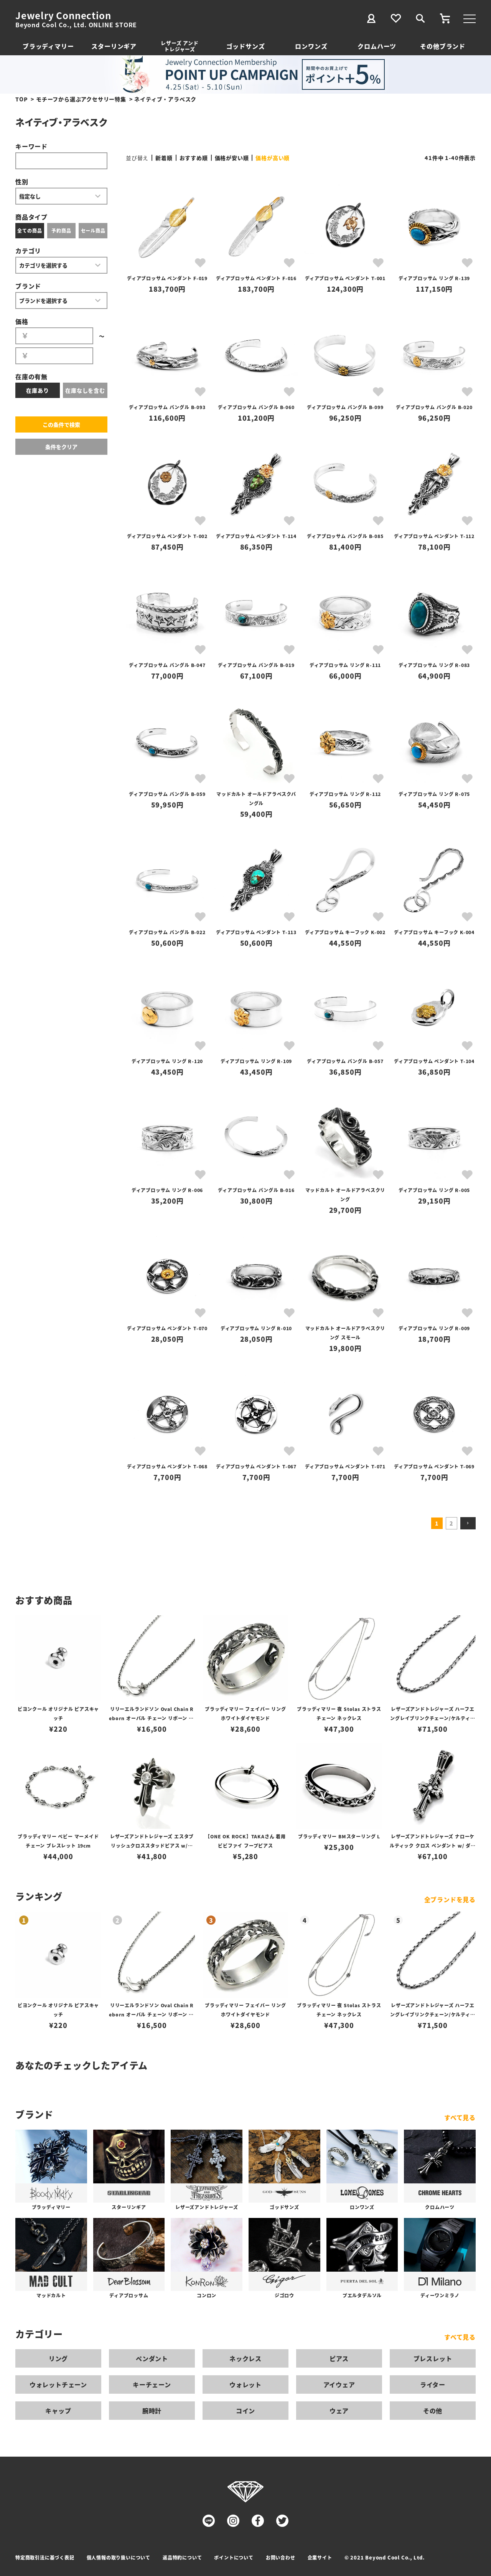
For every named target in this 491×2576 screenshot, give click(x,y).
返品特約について (182, 2557)
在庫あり (37, 390)
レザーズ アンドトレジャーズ (179, 46)
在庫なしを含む (85, 390)
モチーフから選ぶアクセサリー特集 (81, 99)
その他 (432, 2410)
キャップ (58, 2410)
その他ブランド (442, 46)
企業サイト (320, 2557)
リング (58, 2358)
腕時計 (151, 2410)
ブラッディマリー (48, 46)
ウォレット (245, 2384)
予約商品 (61, 230)
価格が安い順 (232, 158)
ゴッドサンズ (245, 46)
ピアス (339, 2358)
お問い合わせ (280, 2557)
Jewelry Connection (63, 15)
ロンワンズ (311, 46)
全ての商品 (29, 230)
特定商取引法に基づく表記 (44, 2557)
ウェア (339, 2410)
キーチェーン (152, 2384)
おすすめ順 (194, 158)
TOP (21, 99)
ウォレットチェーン (58, 2384)
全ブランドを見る (450, 1899)
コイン (245, 2410)
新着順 (163, 158)
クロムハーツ (377, 46)
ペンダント (152, 2358)
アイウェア (339, 2384)
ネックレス (245, 2358)
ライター (432, 2384)
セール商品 (93, 230)
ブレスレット (433, 2358)
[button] (468, 1523)
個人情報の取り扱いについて (118, 2557)
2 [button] (451, 1523)
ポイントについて (233, 2557)
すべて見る (460, 2117)
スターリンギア (114, 46)
